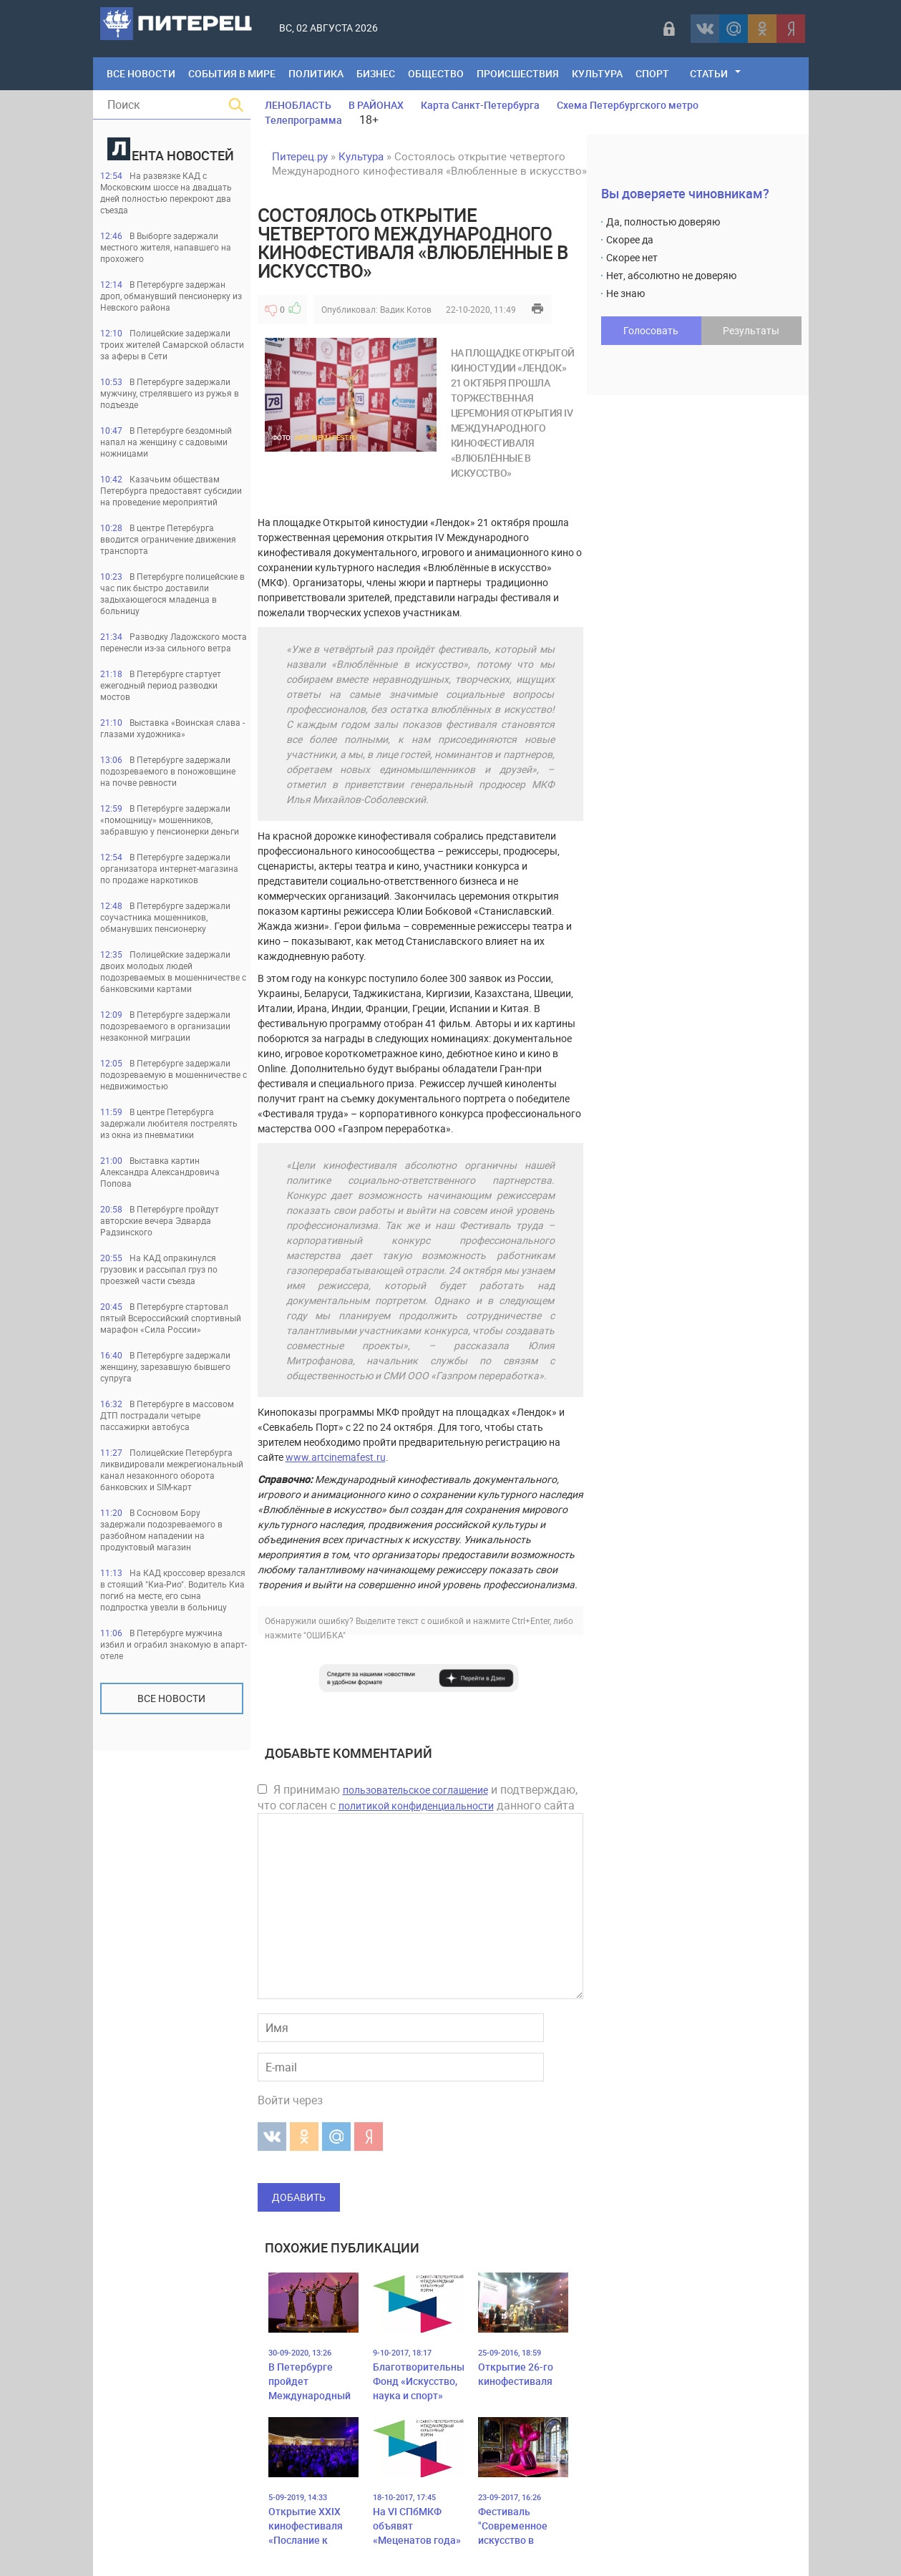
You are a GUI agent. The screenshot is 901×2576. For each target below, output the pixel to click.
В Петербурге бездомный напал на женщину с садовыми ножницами (166, 441)
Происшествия (518, 73)
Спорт (652, 73)
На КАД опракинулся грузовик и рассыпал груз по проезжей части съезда (159, 1269)
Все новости (171, 1698)
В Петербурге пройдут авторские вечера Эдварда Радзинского (159, 1220)
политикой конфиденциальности (416, 1805)
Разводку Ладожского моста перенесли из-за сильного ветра (173, 642)
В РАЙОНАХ (376, 105)
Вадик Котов (406, 309)
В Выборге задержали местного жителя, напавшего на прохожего (165, 247)
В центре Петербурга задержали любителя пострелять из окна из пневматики (169, 1123)
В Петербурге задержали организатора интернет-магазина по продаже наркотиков (169, 868)
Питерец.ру (300, 156)
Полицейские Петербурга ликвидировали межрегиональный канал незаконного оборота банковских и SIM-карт (171, 1469)
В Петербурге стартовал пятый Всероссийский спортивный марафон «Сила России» (170, 1318)
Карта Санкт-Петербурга (480, 105)
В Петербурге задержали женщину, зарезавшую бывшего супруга (165, 1366)
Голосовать (650, 330)
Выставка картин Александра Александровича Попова (160, 1172)
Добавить (299, 2197)
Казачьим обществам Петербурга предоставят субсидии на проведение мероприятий (171, 490)
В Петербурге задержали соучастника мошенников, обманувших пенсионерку (165, 917)
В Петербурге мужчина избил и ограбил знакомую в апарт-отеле (173, 1644)
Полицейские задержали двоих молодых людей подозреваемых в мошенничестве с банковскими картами (173, 971)
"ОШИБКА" (324, 1635)
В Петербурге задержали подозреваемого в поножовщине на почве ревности (167, 771)
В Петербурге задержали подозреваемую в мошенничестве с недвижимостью (173, 1074)
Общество (436, 73)
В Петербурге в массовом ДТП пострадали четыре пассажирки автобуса (167, 1415)
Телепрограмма (303, 120)
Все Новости (141, 73)
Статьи (709, 73)
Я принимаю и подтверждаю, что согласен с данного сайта (418, 1797)
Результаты (751, 330)
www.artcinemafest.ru (336, 1457)
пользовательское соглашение (415, 1790)
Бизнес (375, 73)
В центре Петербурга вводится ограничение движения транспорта (168, 539)
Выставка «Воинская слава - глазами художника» (172, 727)
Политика (316, 73)
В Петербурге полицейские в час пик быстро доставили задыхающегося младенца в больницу (172, 593)
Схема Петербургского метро (627, 105)
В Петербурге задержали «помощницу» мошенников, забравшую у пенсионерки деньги (169, 819)
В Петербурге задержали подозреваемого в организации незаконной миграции (165, 1025)
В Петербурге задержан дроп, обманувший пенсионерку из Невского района (171, 295)
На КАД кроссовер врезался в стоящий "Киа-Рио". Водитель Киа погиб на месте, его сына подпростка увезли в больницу (172, 1590)
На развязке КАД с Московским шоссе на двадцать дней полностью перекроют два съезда (166, 192)
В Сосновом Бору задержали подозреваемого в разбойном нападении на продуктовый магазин (161, 1529)
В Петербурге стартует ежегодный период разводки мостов (160, 685)
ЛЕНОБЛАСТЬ (298, 105)
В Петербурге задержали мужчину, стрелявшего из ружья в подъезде (169, 393)
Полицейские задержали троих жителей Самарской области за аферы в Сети (172, 344)
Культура (597, 73)
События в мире (232, 73)
